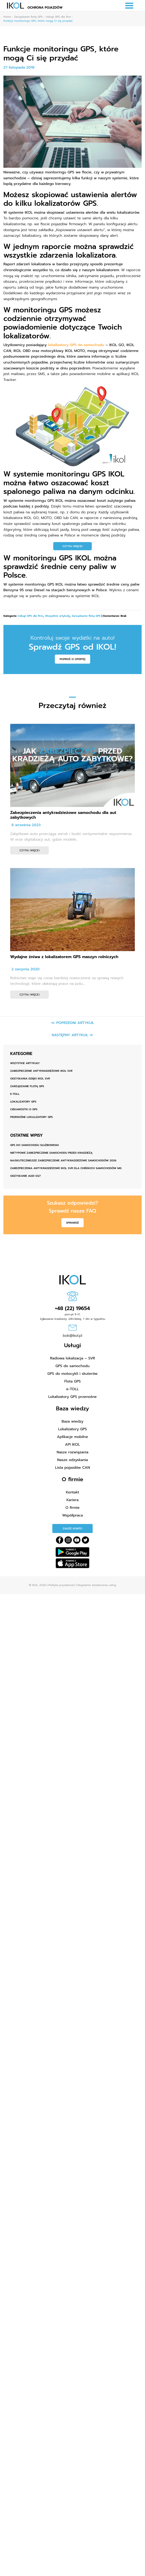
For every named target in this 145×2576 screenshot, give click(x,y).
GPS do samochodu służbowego (34, 1145)
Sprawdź (72, 1223)
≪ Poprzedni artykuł (72, 1023)
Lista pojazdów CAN (72, 1467)
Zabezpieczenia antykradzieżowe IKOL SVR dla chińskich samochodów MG (65, 1168)
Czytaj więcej (29, 850)
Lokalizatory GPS (23, 1102)
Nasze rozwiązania (72, 1452)
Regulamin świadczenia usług (96, 1585)
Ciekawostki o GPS (23, 1109)
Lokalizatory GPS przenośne (72, 1396)
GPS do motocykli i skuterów (72, 1373)
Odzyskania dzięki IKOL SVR (30, 1078)
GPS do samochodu (73, 1366)
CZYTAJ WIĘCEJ (73, 546)
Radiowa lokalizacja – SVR (72, 1358)
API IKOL (72, 1444)
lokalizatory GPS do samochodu (76, 345)
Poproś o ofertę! (72, 659)
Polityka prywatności (61, 1585)
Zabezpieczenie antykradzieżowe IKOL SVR (41, 1071)
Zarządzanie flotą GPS (86, 616)
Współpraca (72, 1515)
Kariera (72, 1500)
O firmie (72, 1507)
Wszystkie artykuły (57, 616)
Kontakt (72, 1492)
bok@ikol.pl (72, 1335)
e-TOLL (14, 1094)
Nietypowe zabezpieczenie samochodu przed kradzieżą (51, 1153)
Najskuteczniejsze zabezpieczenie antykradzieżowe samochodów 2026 (63, 1160)
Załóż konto (72, 1528)
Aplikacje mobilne (72, 1437)
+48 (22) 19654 (72, 1308)
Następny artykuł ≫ (72, 1035)
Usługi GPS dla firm (30, 616)
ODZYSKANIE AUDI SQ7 (25, 1176)
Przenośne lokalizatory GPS (31, 1117)
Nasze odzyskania (72, 1460)
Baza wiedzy (72, 1421)
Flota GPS (72, 1381)
